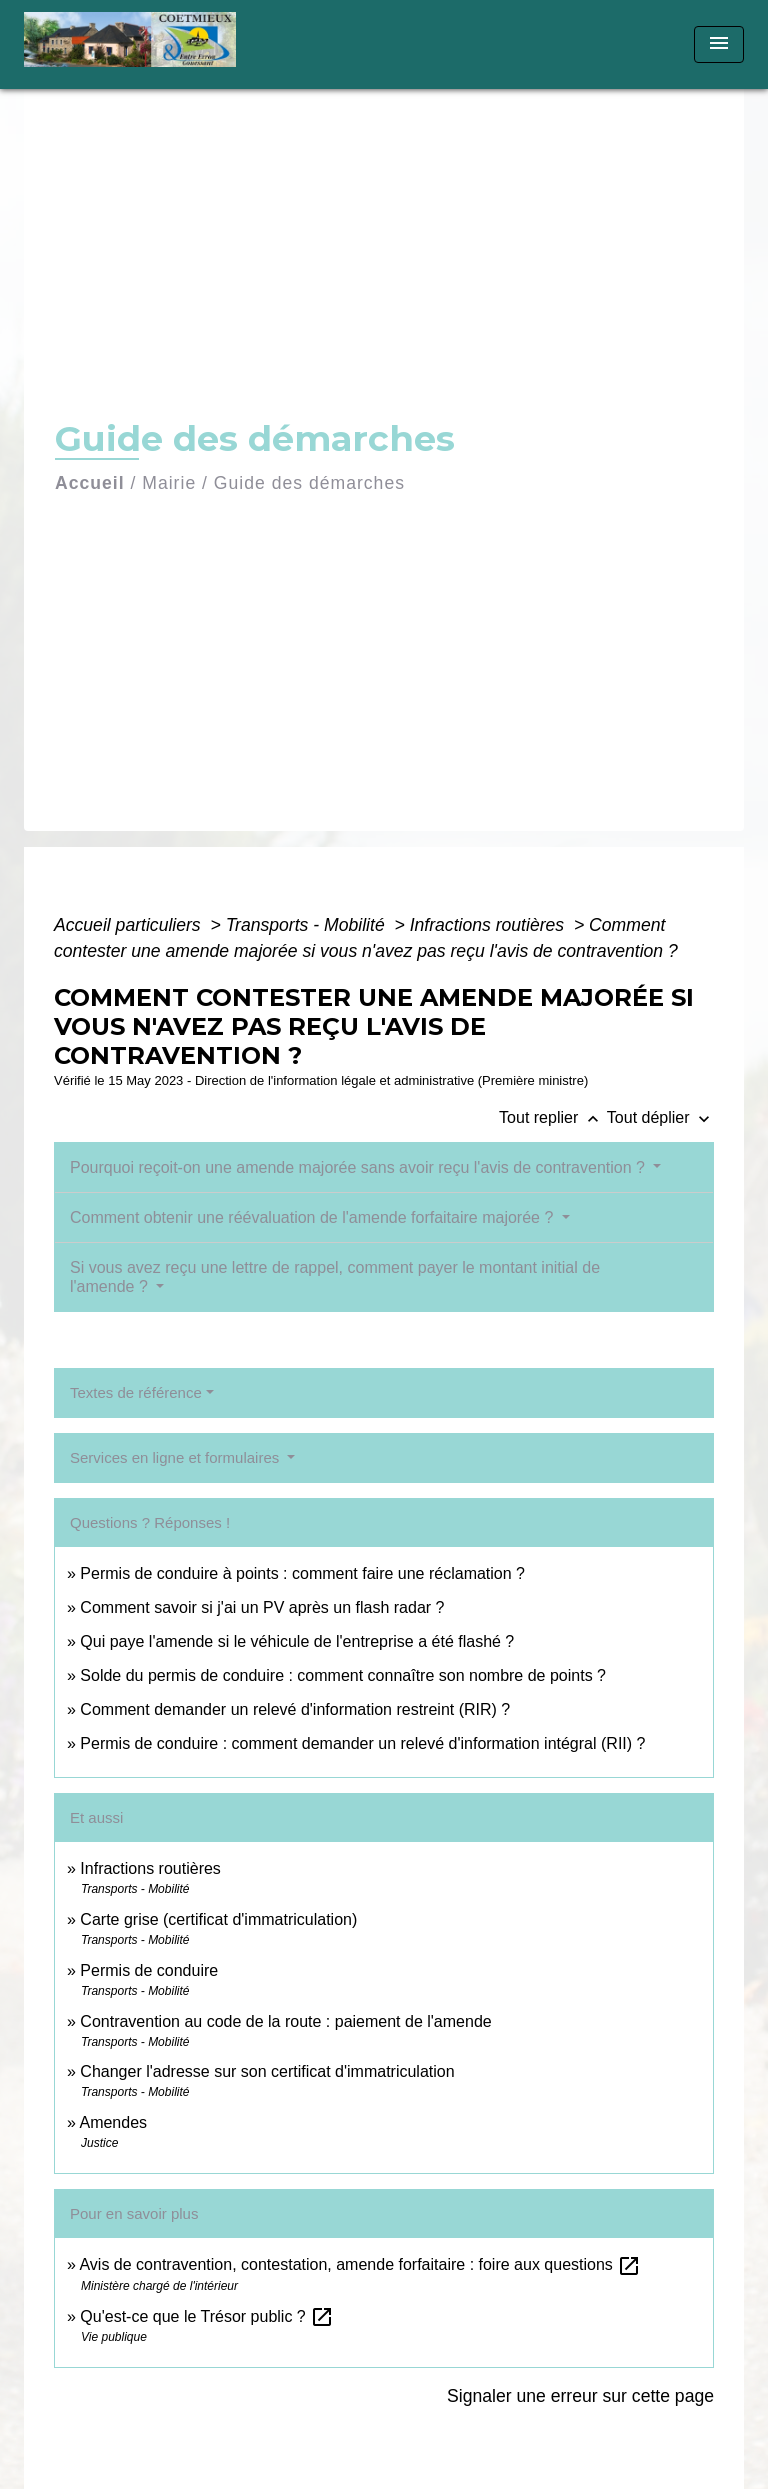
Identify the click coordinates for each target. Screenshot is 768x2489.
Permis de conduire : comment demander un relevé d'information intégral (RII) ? (362, 1743)
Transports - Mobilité (308, 925)
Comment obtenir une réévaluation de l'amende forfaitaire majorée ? (314, 1217)
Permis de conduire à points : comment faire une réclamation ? (302, 1573)
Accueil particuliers (130, 925)
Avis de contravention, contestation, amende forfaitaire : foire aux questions (360, 2264)
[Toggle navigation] (719, 44)
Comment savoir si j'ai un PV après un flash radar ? (262, 1607)
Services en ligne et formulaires (176, 1457)
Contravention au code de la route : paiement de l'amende (285, 2021)
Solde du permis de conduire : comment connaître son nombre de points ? (343, 1675)
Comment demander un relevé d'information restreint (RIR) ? (295, 1709)
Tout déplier (660, 1117)
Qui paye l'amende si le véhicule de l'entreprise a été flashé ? (297, 1641)
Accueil (90, 483)
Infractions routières (489, 925)
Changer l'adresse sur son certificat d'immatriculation (267, 2071)
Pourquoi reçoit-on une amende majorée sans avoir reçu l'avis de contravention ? (359, 1167)
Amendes (113, 2122)
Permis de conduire (149, 1970)
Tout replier (553, 1117)
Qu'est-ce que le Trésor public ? (207, 2316)
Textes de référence (136, 1392)
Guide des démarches (309, 483)
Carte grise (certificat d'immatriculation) (218, 1919)
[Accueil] (136, 44)
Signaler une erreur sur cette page (580, 2396)
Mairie (169, 483)
